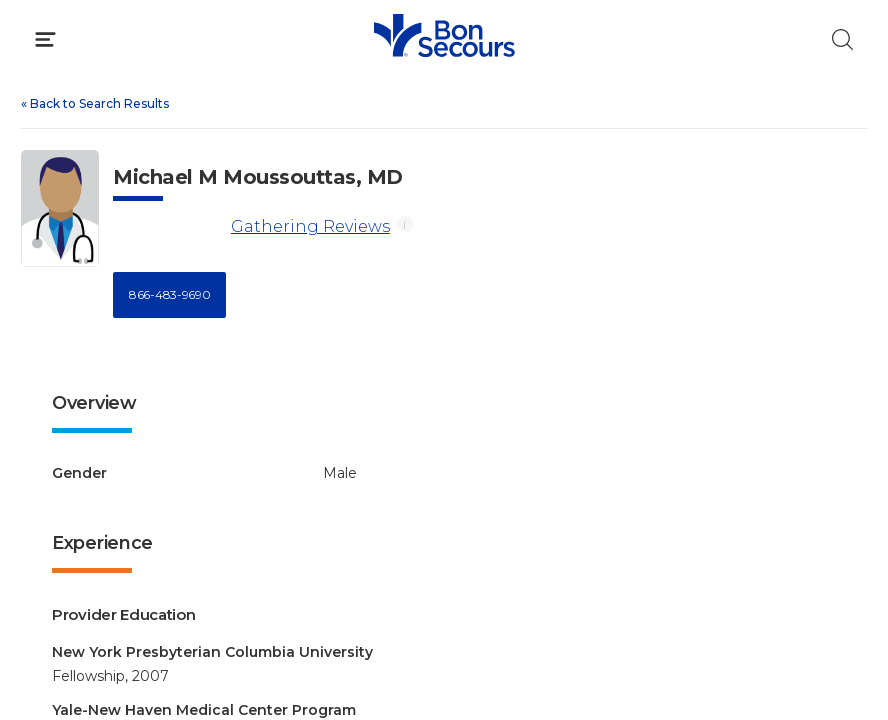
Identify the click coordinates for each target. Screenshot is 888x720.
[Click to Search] (842, 39)
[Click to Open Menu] (45, 39)
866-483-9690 (169, 294)
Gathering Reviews (310, 226)
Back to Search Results (95, 103)
